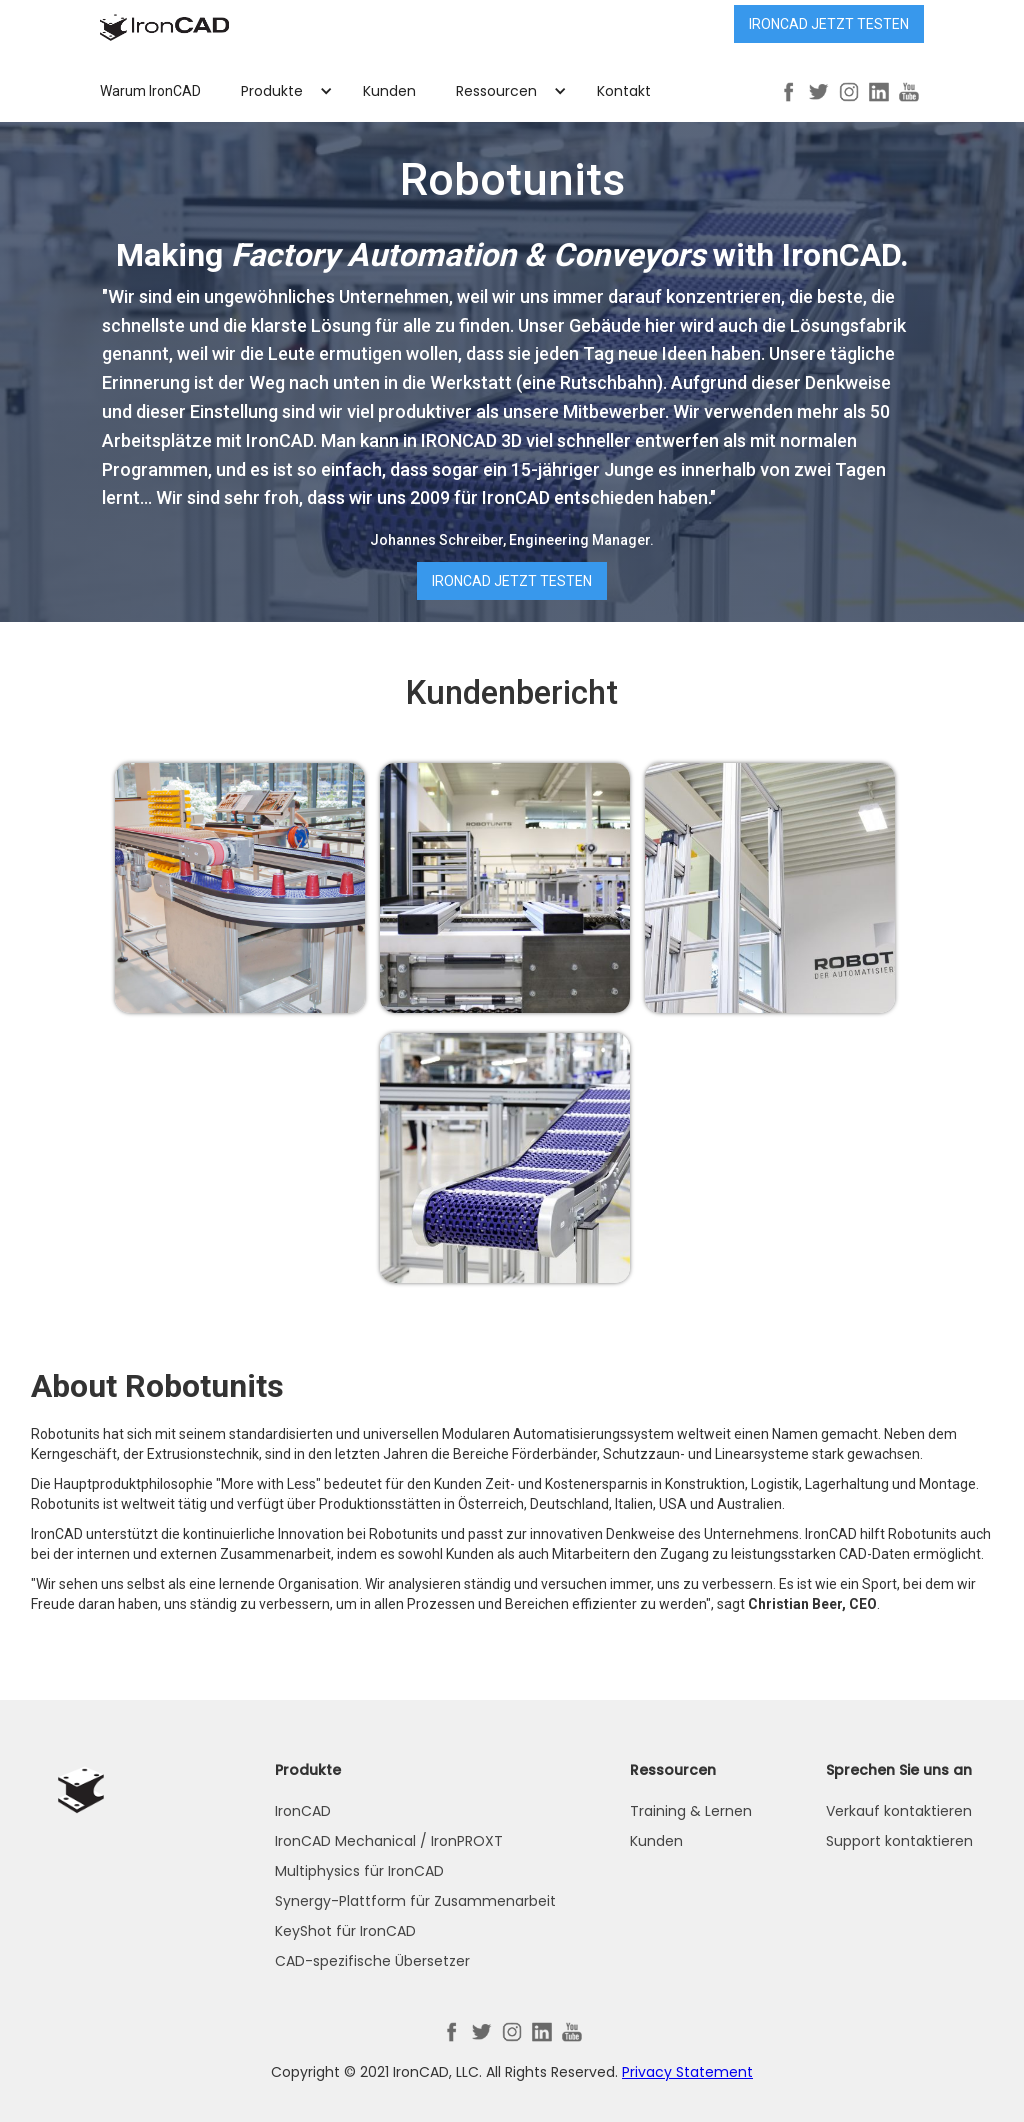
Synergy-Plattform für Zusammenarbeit (415, 1901)
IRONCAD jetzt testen (829, 24)
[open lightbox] (240, 888)
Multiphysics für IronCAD (359, 1871)
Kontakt (624, 91)
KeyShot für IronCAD (345, 1931)
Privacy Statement (687, 2072)
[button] (282, 91)
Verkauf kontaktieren (899, 1811)
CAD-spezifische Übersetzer (372, 1961)
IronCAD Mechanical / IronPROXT (389, 1841)
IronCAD (303, 1811)
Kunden (389, 91)
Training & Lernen (691, 1811)
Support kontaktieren (899, 1841)
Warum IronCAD (150, 91)
